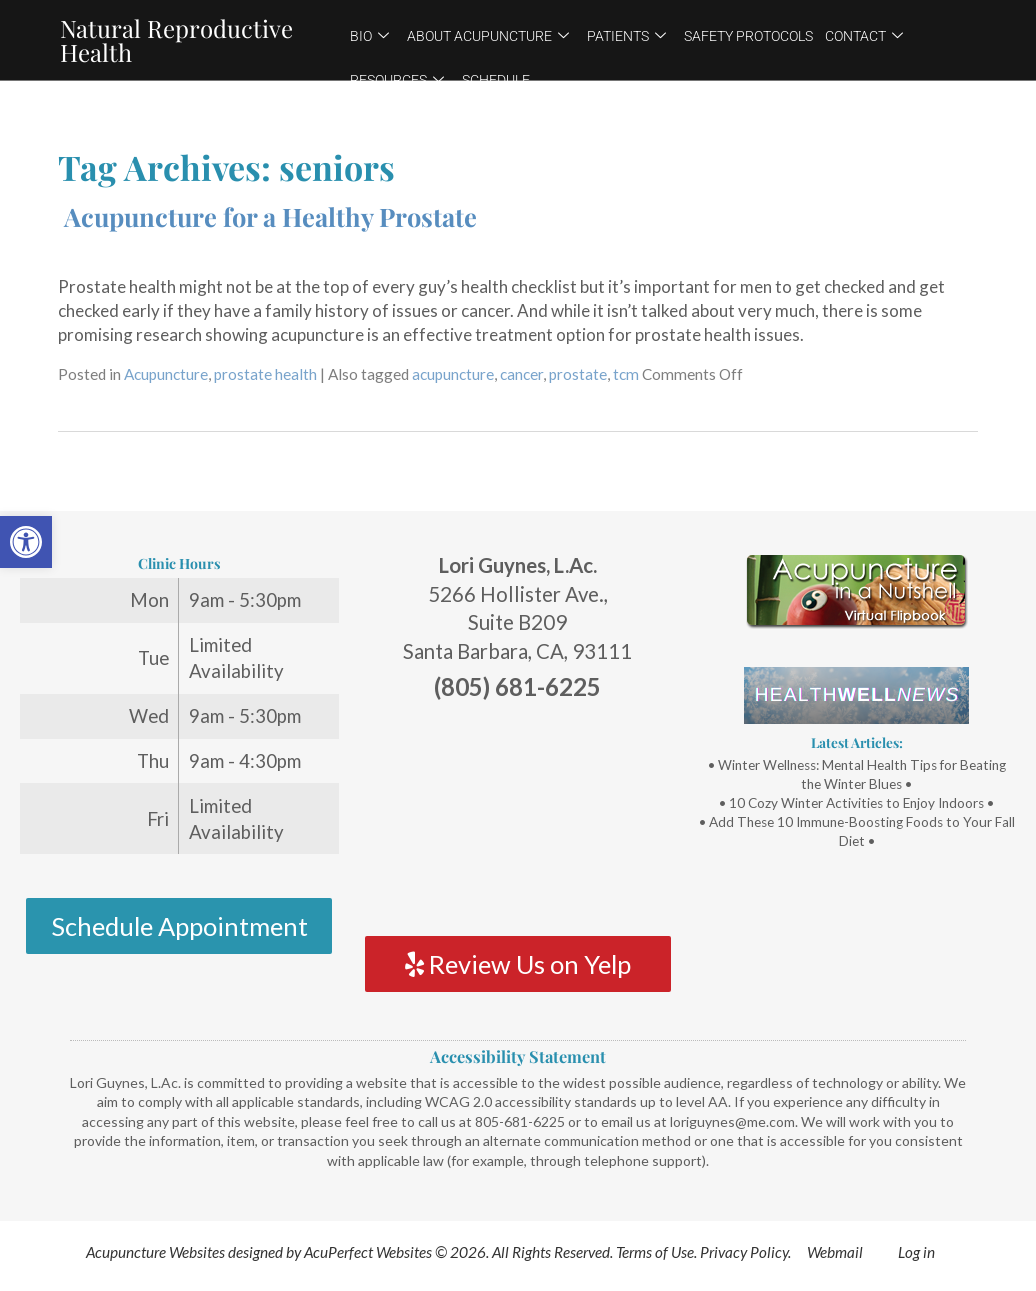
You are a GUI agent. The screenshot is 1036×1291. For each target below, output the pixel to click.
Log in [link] (916, 1252)
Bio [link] (369, 36)
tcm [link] (626, 374)
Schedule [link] (496, 80)
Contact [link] (864, 36)
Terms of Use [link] (655, 1252)
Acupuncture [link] (166, 374)
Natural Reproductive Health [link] (176, 40)
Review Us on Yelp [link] (518, 964)
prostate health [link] (265, 374)
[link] (26, 542)
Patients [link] (626, 36)
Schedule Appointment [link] (179, 926)
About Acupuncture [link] (488, 36)
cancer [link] (521, 374)
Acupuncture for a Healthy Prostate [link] (270, 216)
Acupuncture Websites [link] (155, 1252)
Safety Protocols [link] (748, 36)
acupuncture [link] (453, 374)
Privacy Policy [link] (744, 1252)
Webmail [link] (835, 1252)
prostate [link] (578, 374)
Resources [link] (397, 80)
